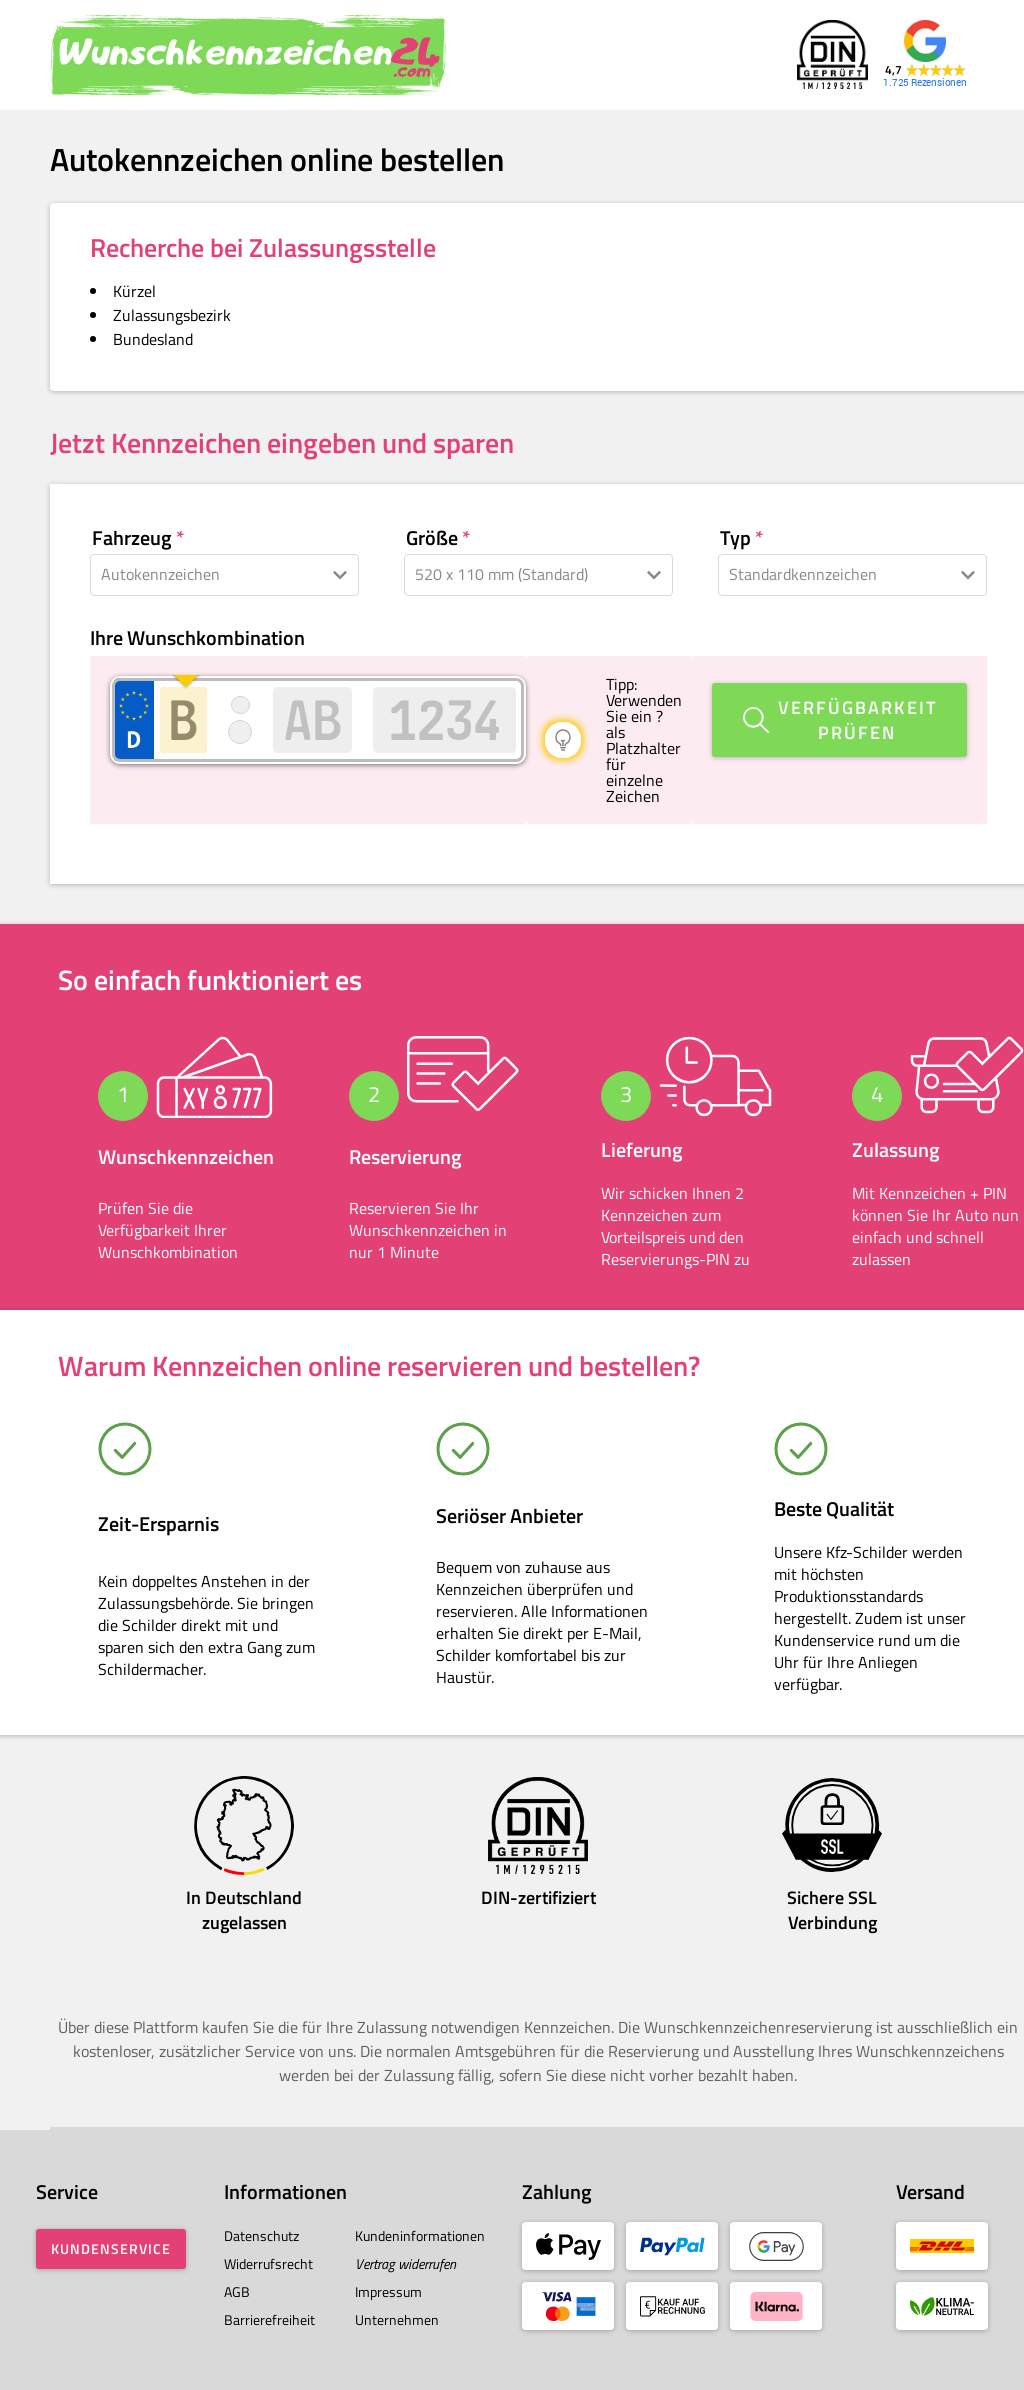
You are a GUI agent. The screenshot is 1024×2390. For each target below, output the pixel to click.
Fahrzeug (132, 538)
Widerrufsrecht (268, 2263)
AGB (237, 2291)
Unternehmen (397, 2319)
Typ (735, 538)
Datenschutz (261, 2235)
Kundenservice (111, 2248)
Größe (432, 538)
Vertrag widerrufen (405, 2263)
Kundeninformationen (420, 2235)
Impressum (388, 2291)
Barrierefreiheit (269, 2319)
